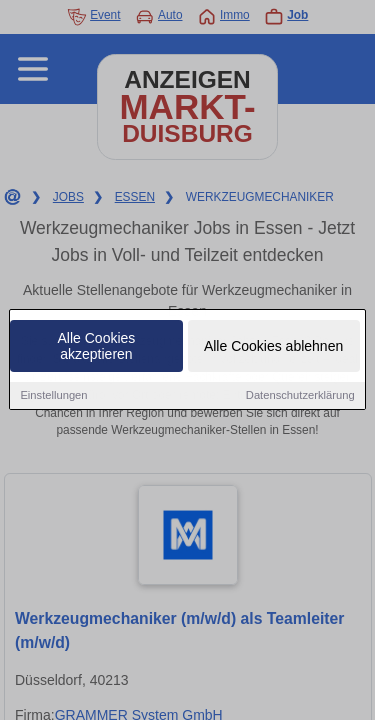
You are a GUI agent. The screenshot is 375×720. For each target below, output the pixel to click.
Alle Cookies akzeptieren (97, 347)
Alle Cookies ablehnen (273, 347)
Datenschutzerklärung (300, 396)
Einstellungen (53, 396)
